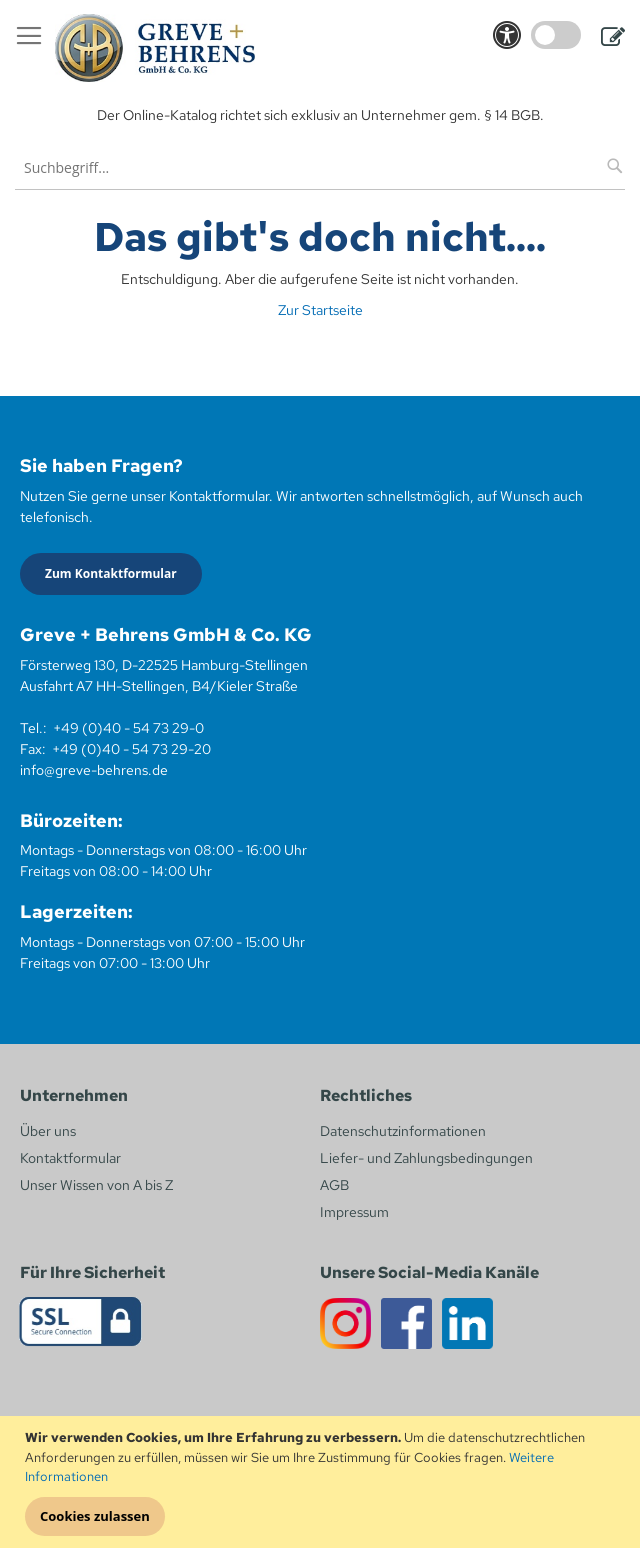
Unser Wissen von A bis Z (96, 1185)
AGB (334, 1185)
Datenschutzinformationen (403, 1131)
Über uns (48, 1131)
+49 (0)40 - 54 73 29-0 (128, 728)
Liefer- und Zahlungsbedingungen (426, 1158)
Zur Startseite (320, 310)
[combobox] (320, 167)
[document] (322, 1482)
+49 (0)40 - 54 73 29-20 (131, 749)
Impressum (354, 1212)
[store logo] (155, 48)
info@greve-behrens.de (94, 770)
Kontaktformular (70, 1158)
